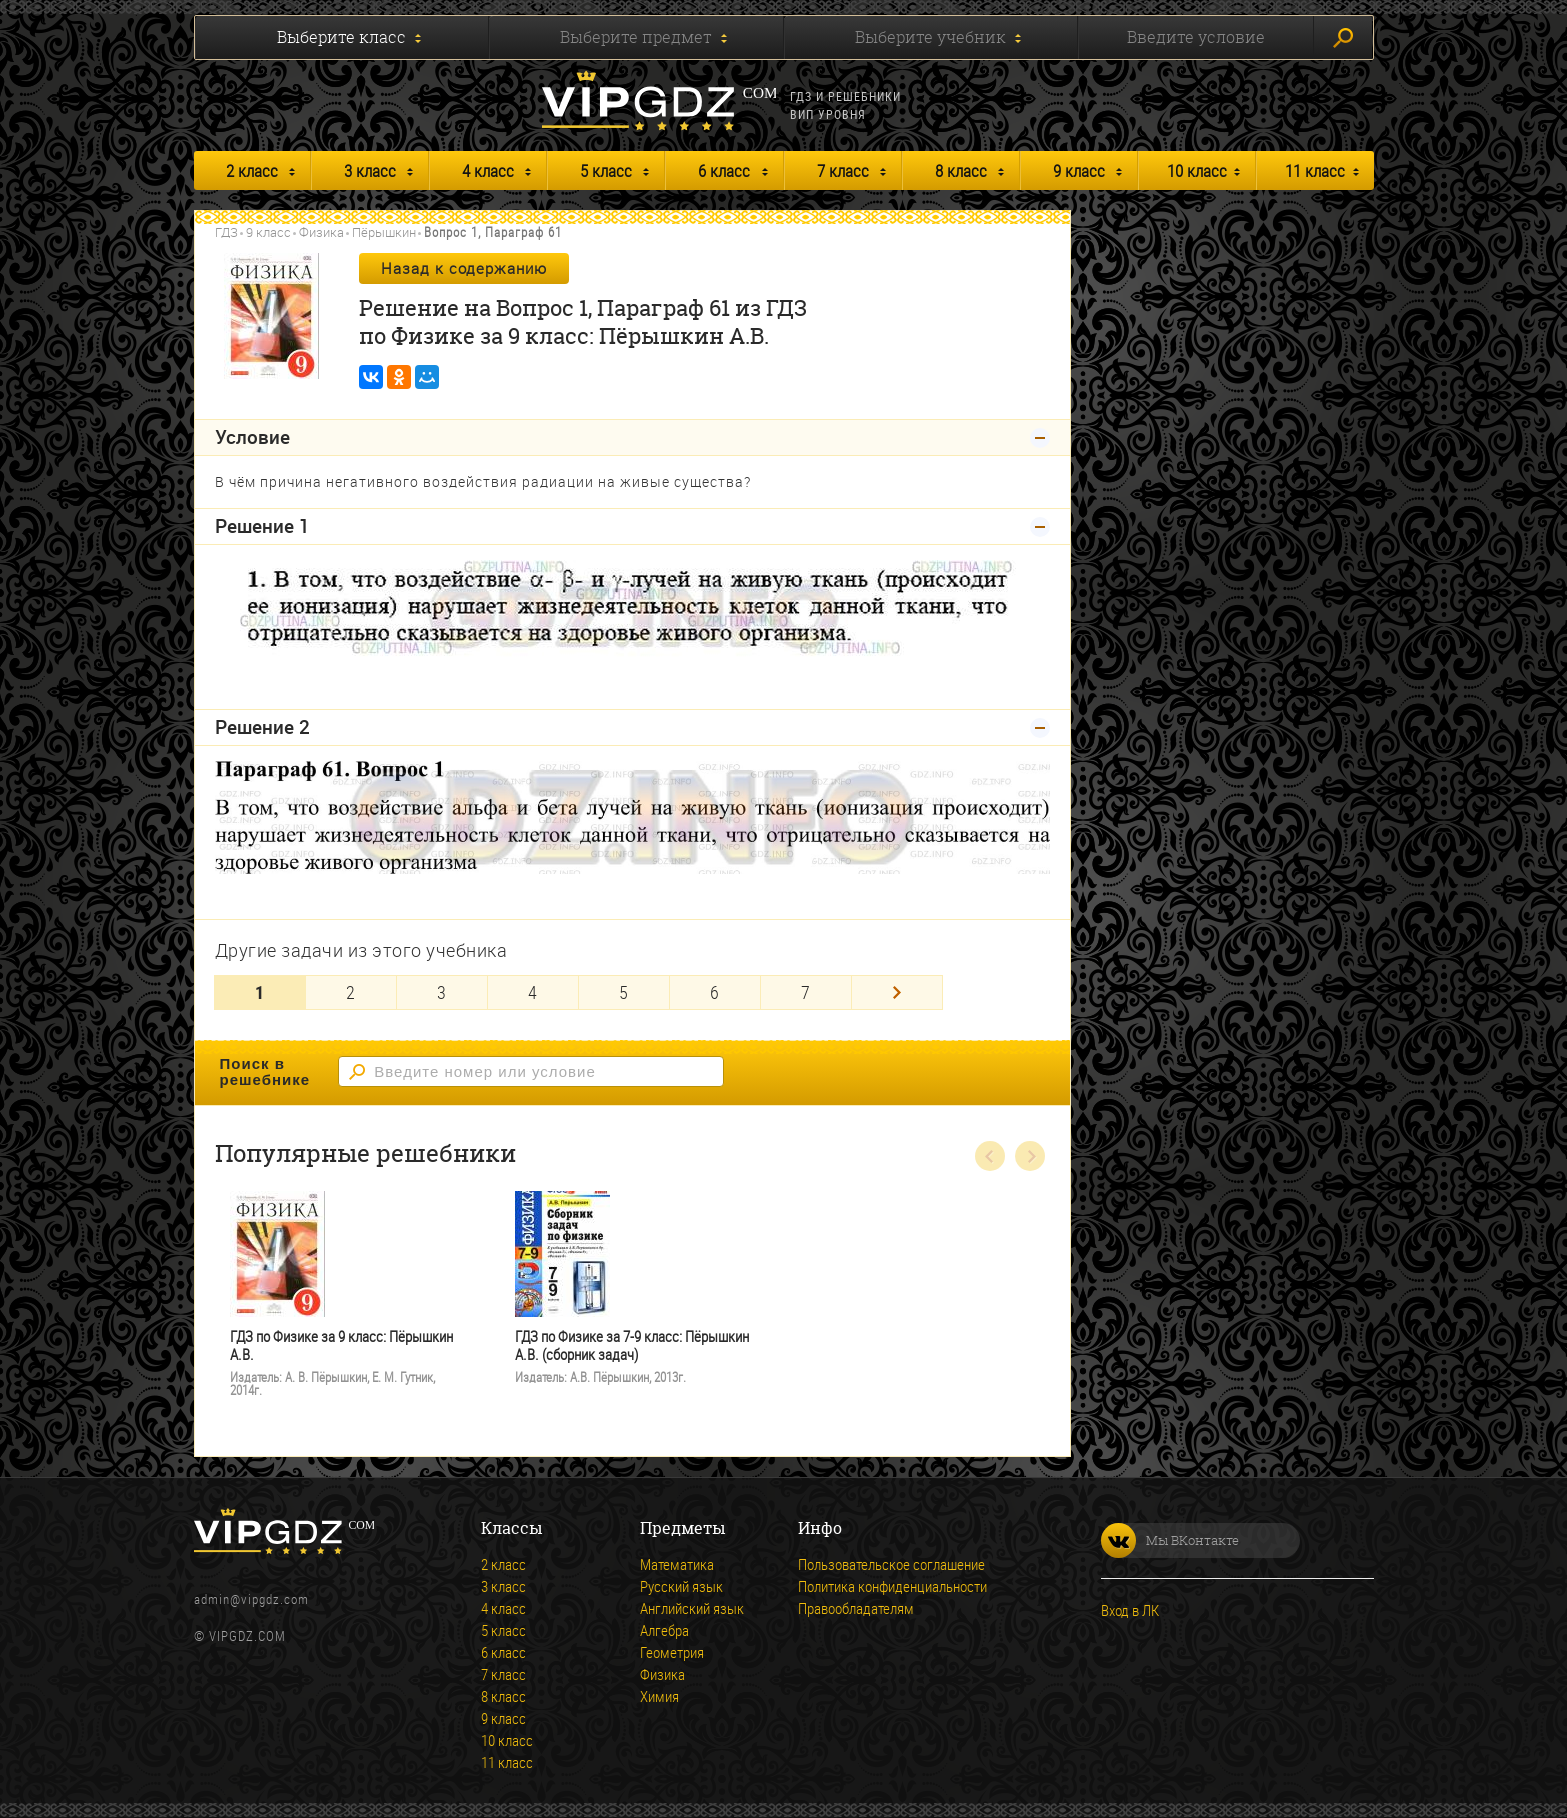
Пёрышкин (384, 232)
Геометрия (672, 1652)
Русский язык (681, 1586)
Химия (659, 1696)
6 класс (724, 170)
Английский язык (692, 1608)
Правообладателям (856, 1608)
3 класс (370, 170)
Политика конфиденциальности (892, 1586)
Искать (1343, 38)
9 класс (1079, 170)
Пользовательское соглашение (891, 1564)
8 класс (961, 170)
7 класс (843, 170)
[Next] (897, 992)
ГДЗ (226, 232)
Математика (677, 1564)
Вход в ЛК (1130, 1610)
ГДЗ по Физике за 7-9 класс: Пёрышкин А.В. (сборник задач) (632, 1345)
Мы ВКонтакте (1170, 1540)
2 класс (252, 170)
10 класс (1197, 170)
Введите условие (1196, 37)
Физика (321, 232)
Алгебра (664, 1630)
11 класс (1315, 170)
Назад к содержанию (464, 268)
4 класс (488, 170)
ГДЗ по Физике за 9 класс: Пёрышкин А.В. (341, 1345)
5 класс (606, 170)
